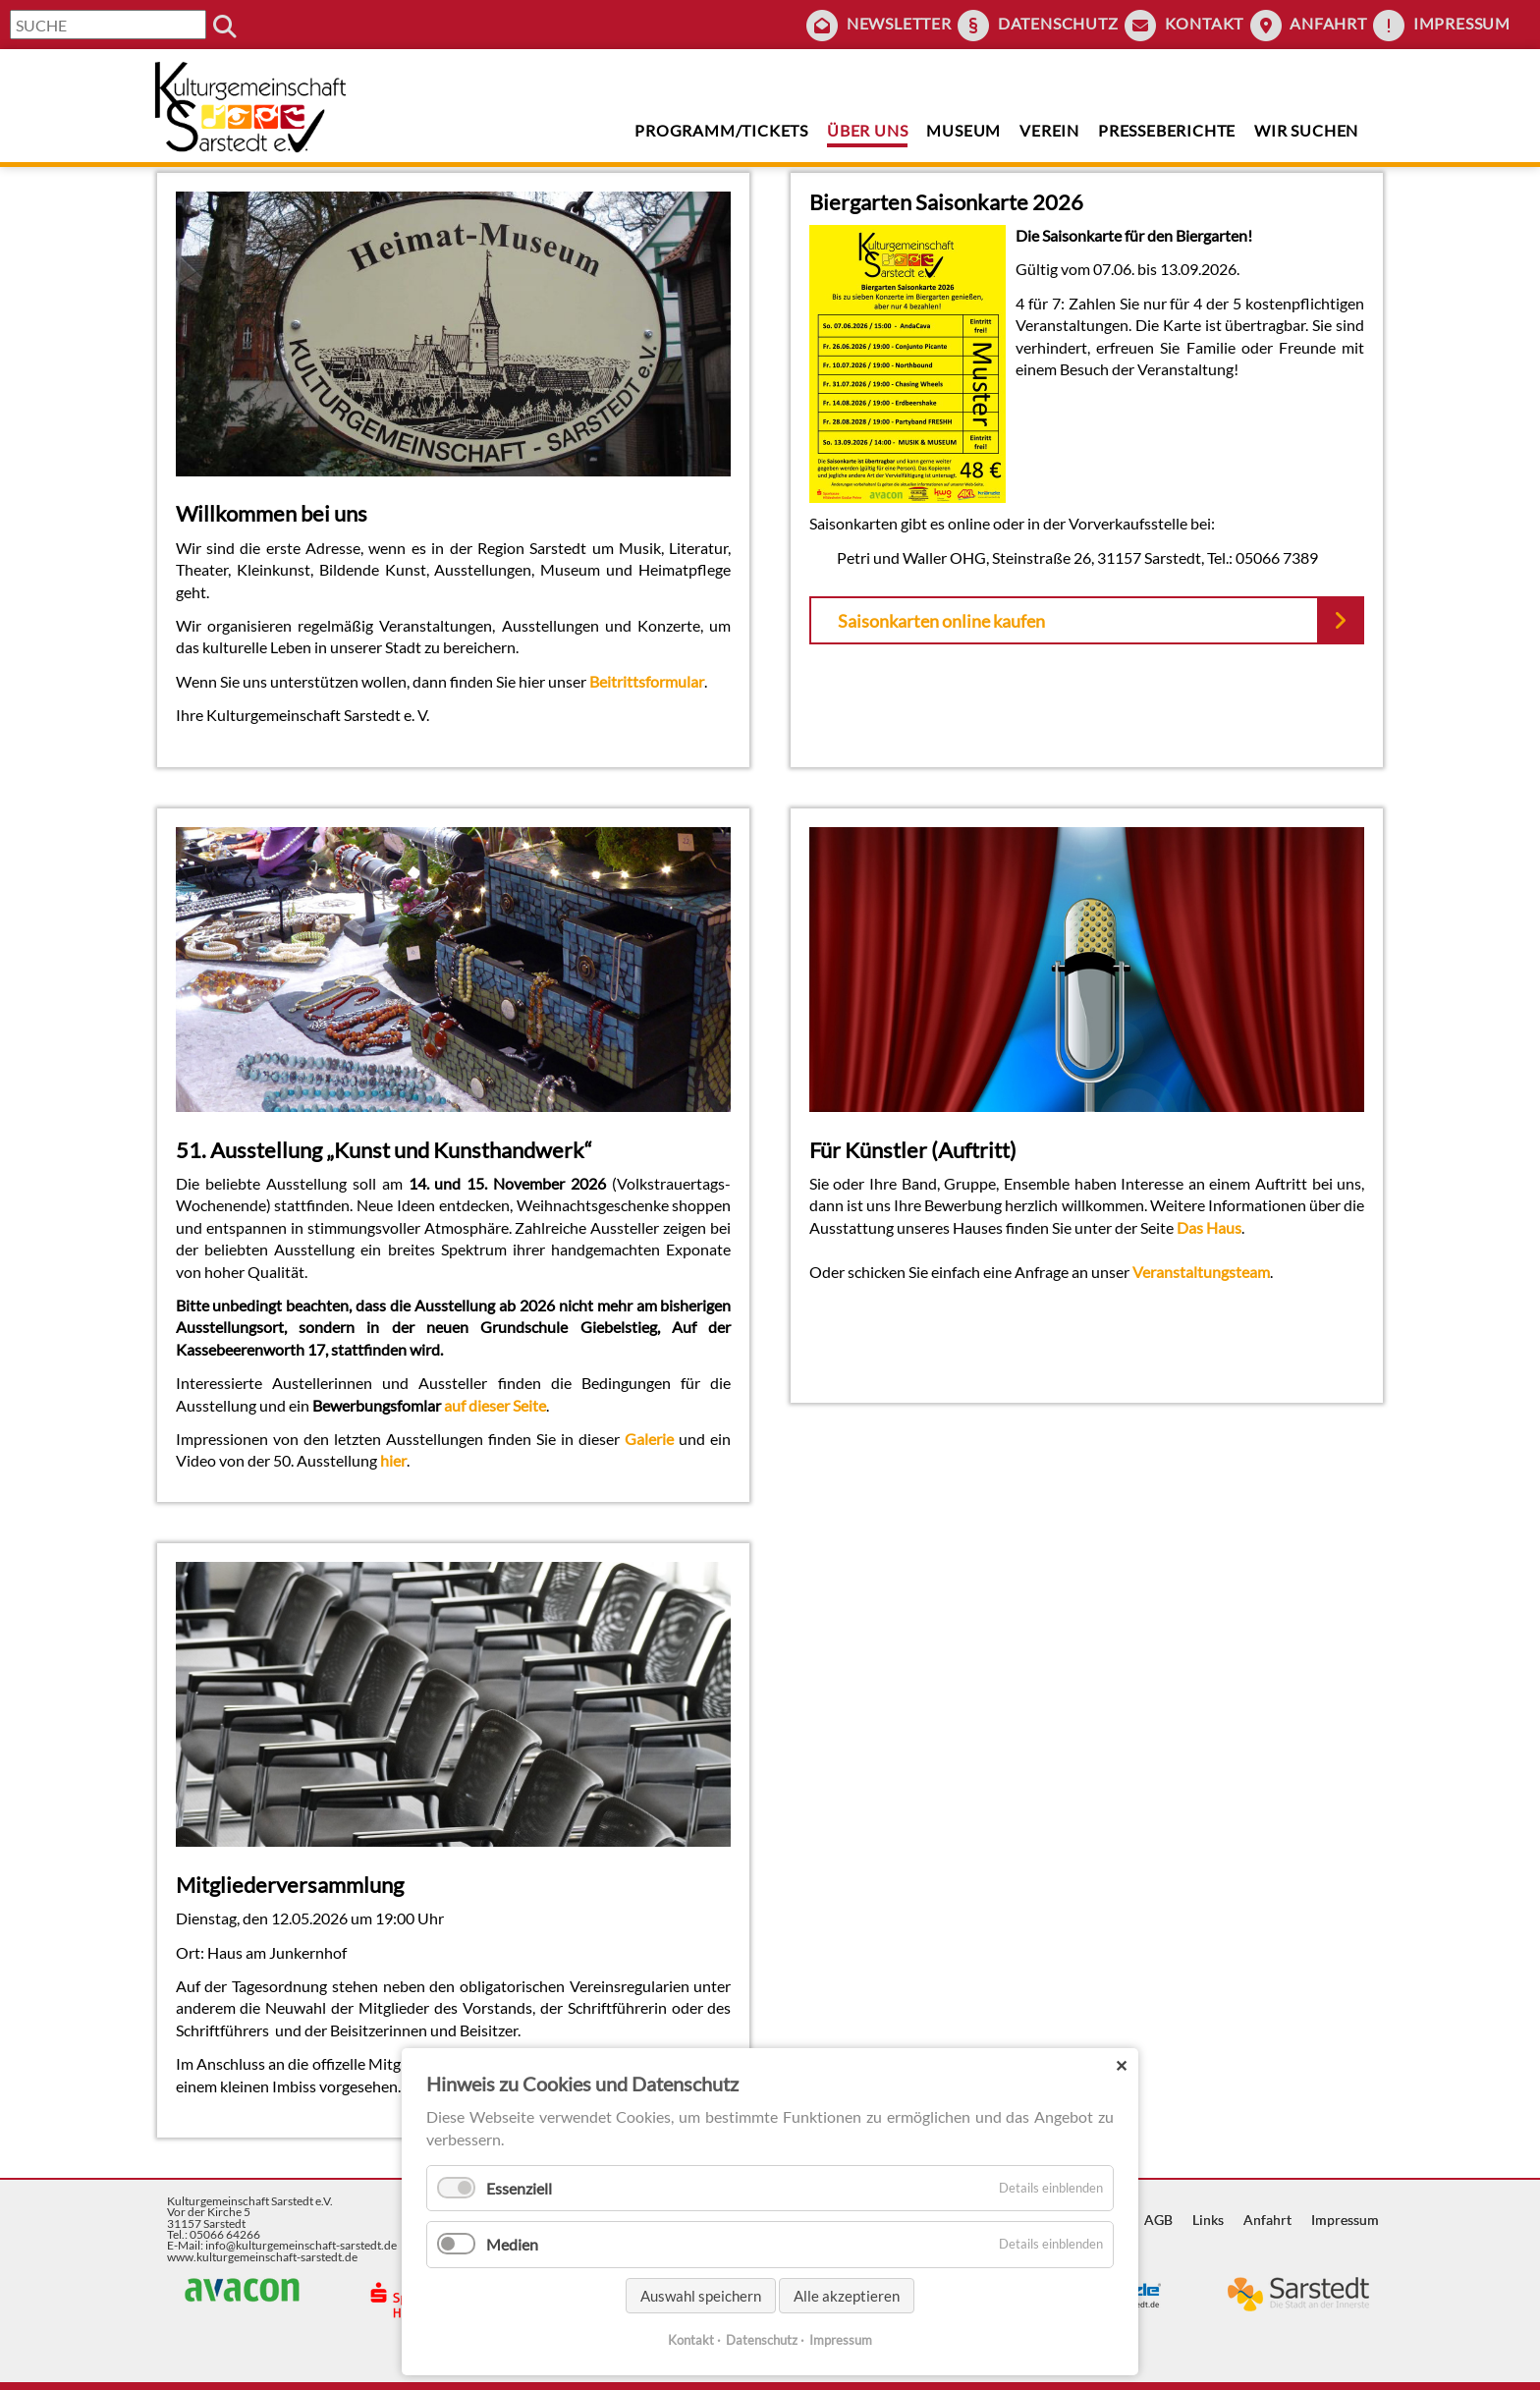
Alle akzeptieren (847, 2296)
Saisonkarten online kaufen (941, 621)
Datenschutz (1058, 23)
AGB (1158, 2219)
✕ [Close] (1121, 2065)
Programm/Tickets (721, 130)
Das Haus (1209, 1227)
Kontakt (1204, 23)
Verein (1049, 130)
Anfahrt (1328, 23)
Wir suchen (1306, 130)
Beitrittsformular (646, 681)
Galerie (649, 1438)
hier (393, 1460)
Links (1208, 2219)
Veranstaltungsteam (1201, 1271)
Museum (963, 130)
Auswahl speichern (700, 2296)
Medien (512, 2244)
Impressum (1462, 23)
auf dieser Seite (495, 1405)
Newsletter (899, 23)
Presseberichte (1167, 130)
